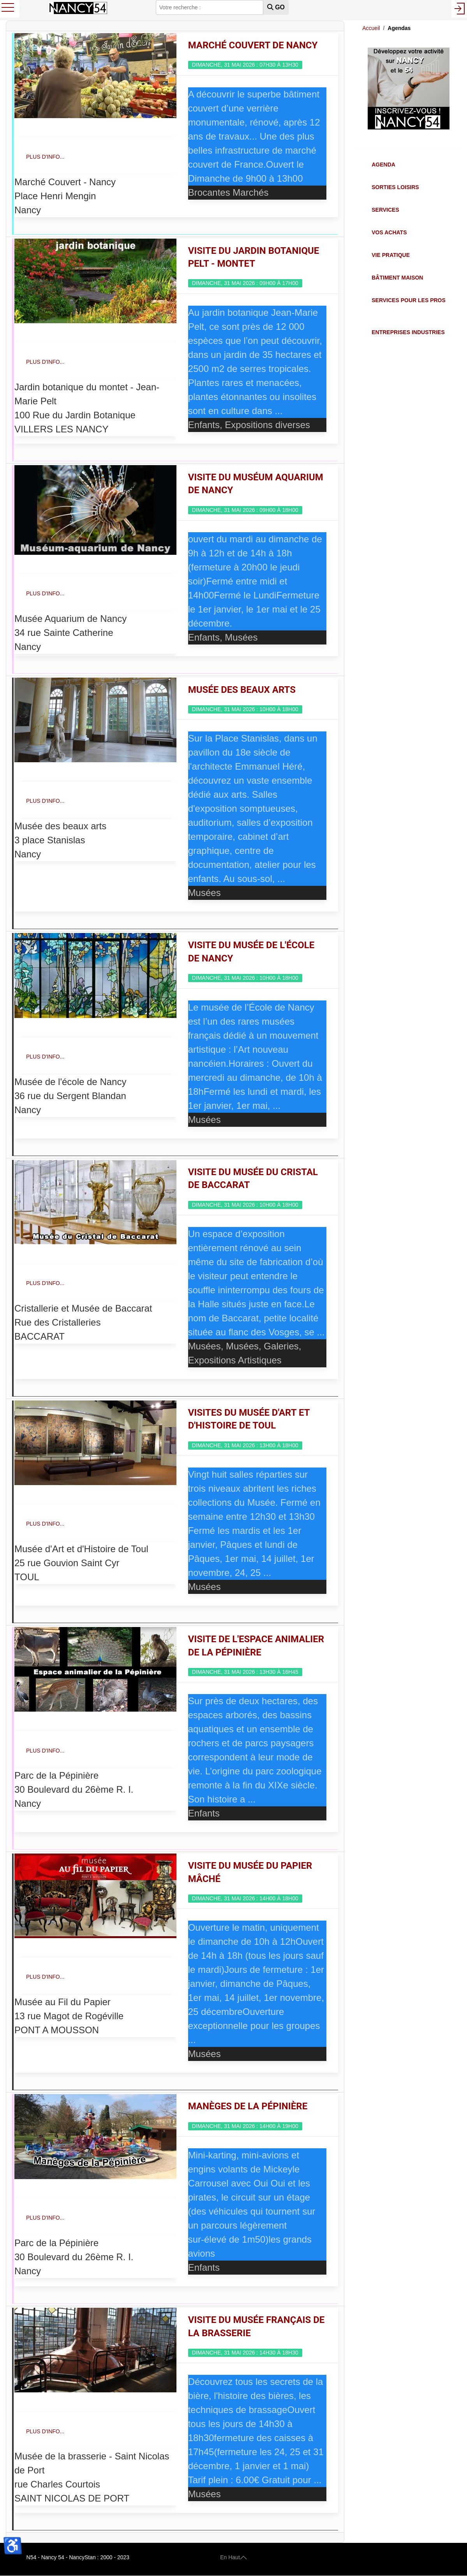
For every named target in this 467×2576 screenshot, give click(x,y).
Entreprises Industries (408, 332)
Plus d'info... (45, 157)
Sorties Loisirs (395, 187)
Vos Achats (389, 232)
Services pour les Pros (409, 300)
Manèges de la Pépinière (248, 2106)
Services (385, 210)
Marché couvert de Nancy (253, 45)
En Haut (233, 2557)
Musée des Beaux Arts (242, 689)
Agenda (383, 164)
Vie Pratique (391, 255)
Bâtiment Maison (397, 277)
